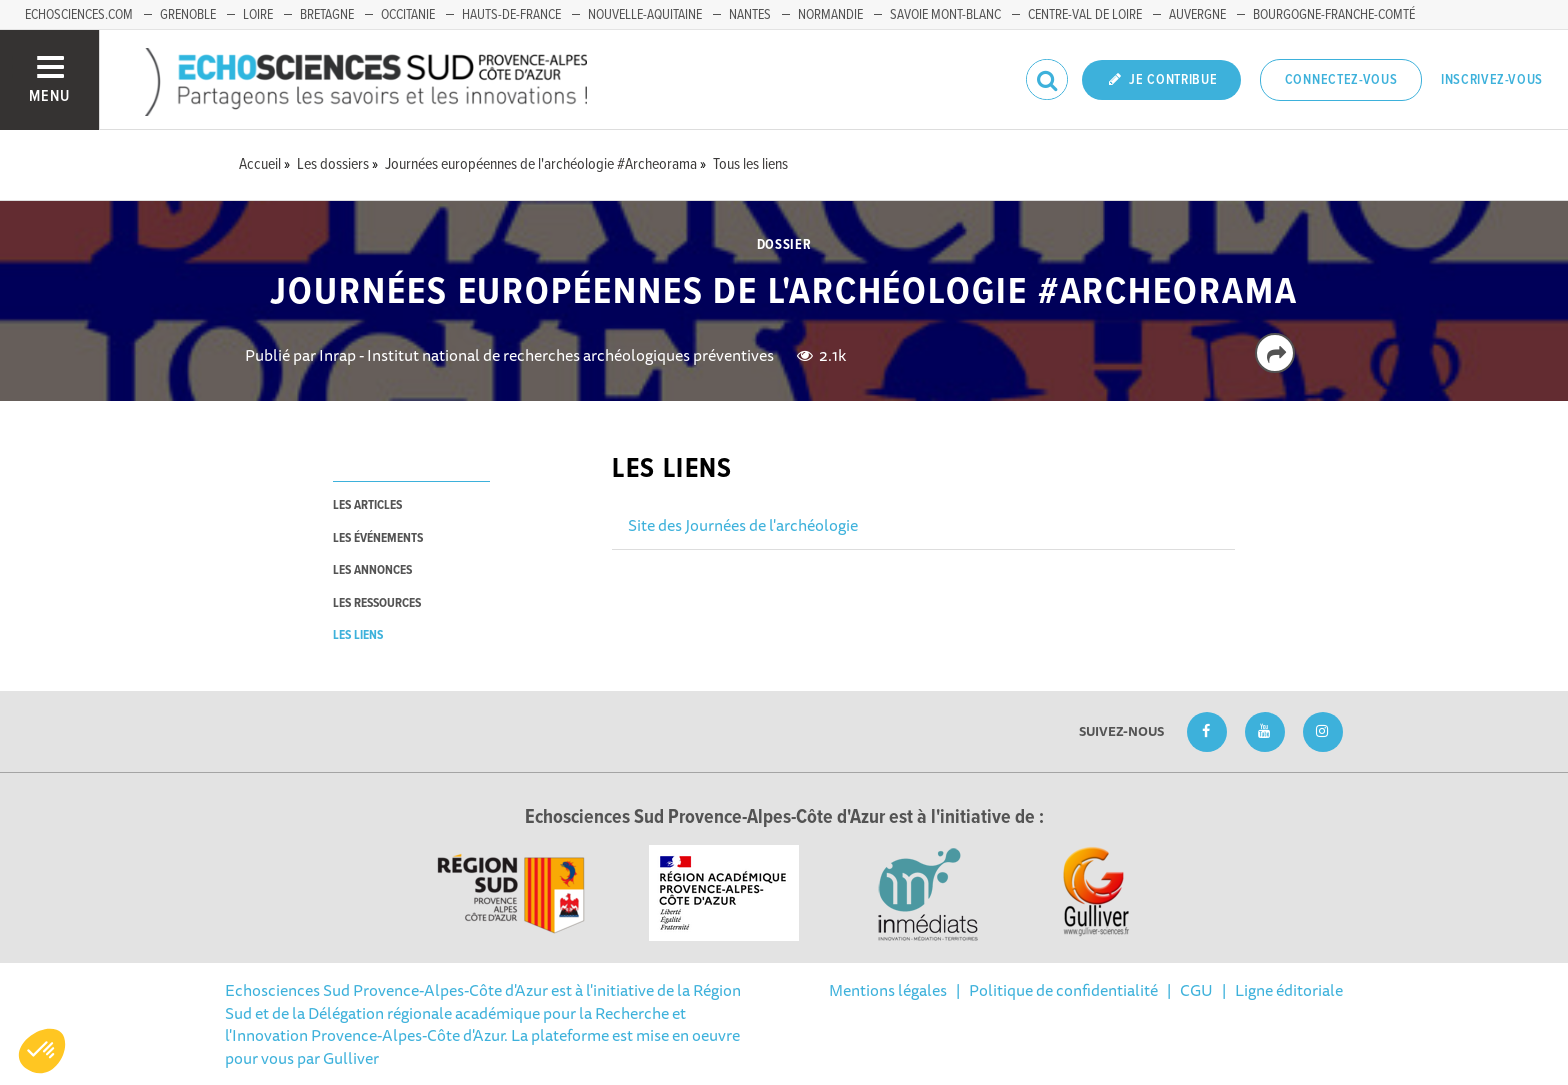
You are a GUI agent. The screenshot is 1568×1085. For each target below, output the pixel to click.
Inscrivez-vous (1492, 80)
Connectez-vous (1341, 80)
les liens (358, 635)
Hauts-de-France (511, 15)
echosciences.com (79, 15)
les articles (367, 505)
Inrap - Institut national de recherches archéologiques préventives (546, 355)
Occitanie (408, 15)
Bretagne (327, 15)
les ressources (377, 603)
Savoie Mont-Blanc (945, 15)
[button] (42, 1051)
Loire (258, 15)
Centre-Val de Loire (1085, 15)
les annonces (372, 570)
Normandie (830, 15)
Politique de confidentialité (1063, 990)
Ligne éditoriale (1289, 990)
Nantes (750, 15)
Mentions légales (888, 990)
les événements (378, 538)
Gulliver (351, 1058)
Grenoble (188, 15)
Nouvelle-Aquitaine (645, 15)
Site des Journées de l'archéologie (743, 525)
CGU (1196, 990)
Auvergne (1197, 15)
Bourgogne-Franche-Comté (1334, 15)
